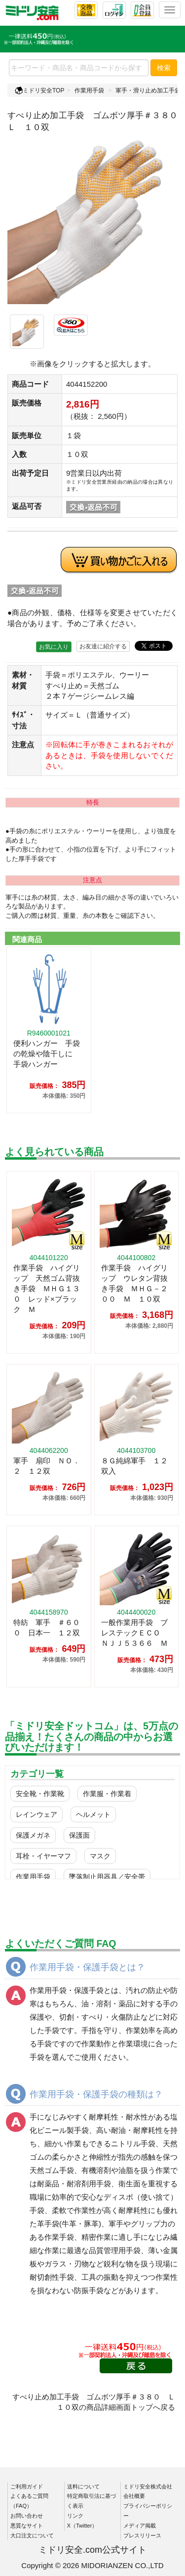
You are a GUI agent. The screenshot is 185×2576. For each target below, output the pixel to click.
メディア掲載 (139, 2526)
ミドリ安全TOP (39, 90)
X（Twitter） (82, 2526)
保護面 (79, 1835)
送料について (83, 2486)
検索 (164, 68)
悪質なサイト (26, 2526)
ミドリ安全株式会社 (147, 2486)
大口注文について (32, 2535)
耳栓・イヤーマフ (43, 1856)
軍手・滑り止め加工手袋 (148, 90)
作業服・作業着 (107, 1794)
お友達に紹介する (103, 646)
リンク (75, 2516)
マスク (100, 1856)
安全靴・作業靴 (40, 1794)
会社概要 (134, 2496)
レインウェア (36, 1814)
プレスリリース (142, 2535)
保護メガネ (33, 1835)
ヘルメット (93, 1814)
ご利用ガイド (26, 2486)
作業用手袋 (89, 90)
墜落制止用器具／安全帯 (107, 1877)
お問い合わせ (26, 2516)
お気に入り (54, 646)
